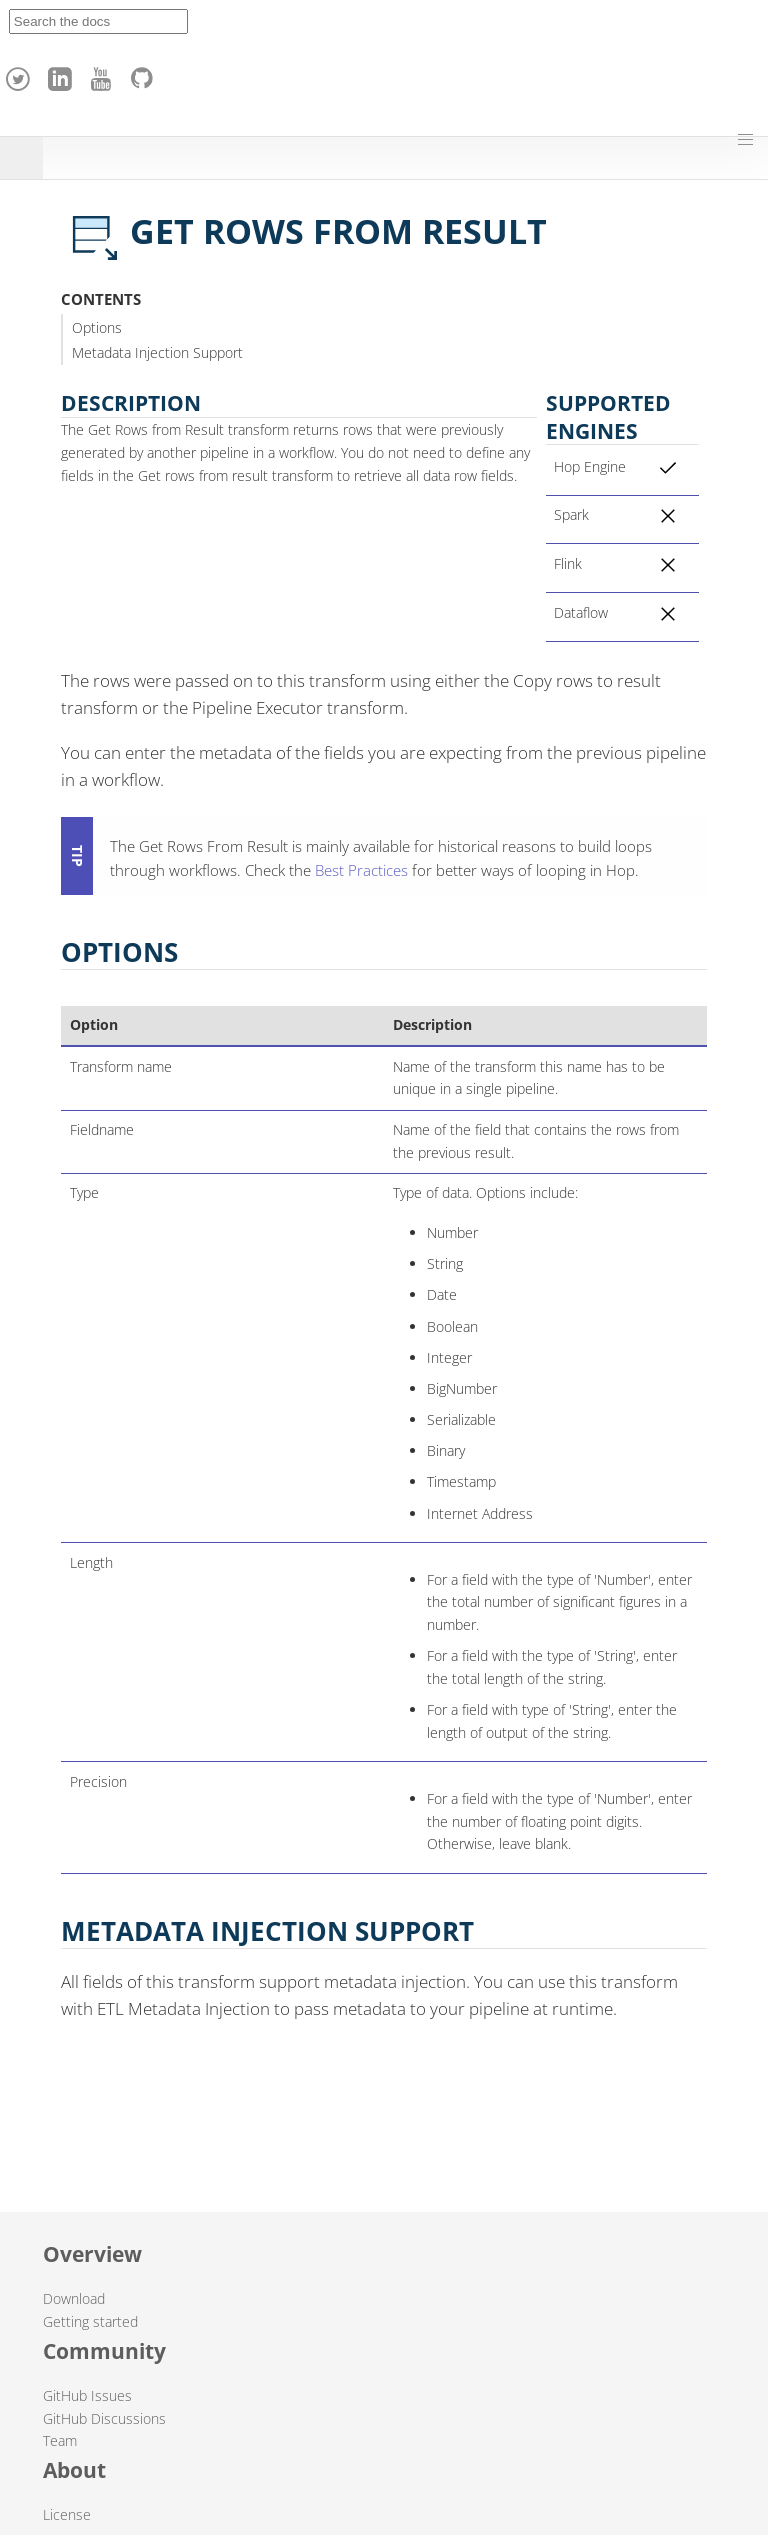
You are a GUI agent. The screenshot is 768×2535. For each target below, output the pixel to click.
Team (60, 2440)
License (67, 2514)
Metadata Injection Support (157, 352)
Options (97, 327)
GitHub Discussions (104, 2418)
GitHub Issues (87, 2395)
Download (74, 2298)
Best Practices (361, 870)
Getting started (90, 2321)
